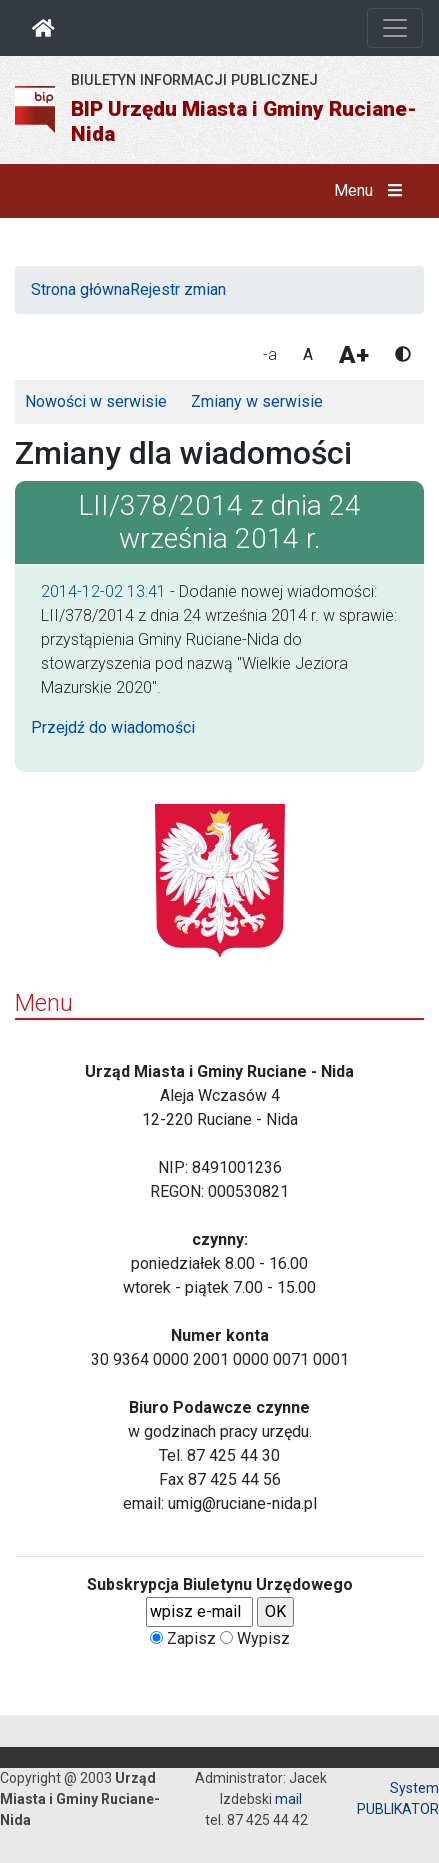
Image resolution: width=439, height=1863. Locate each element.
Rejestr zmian (178, 289)
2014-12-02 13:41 (103, 591)
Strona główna (80, 289)
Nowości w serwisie (96, 401)
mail (288, 1799)
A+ (354, 355)
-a (270, 354)
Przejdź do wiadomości (113, 727)
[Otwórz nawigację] (395, 28)
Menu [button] (372, 191)
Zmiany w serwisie (257, 401)
